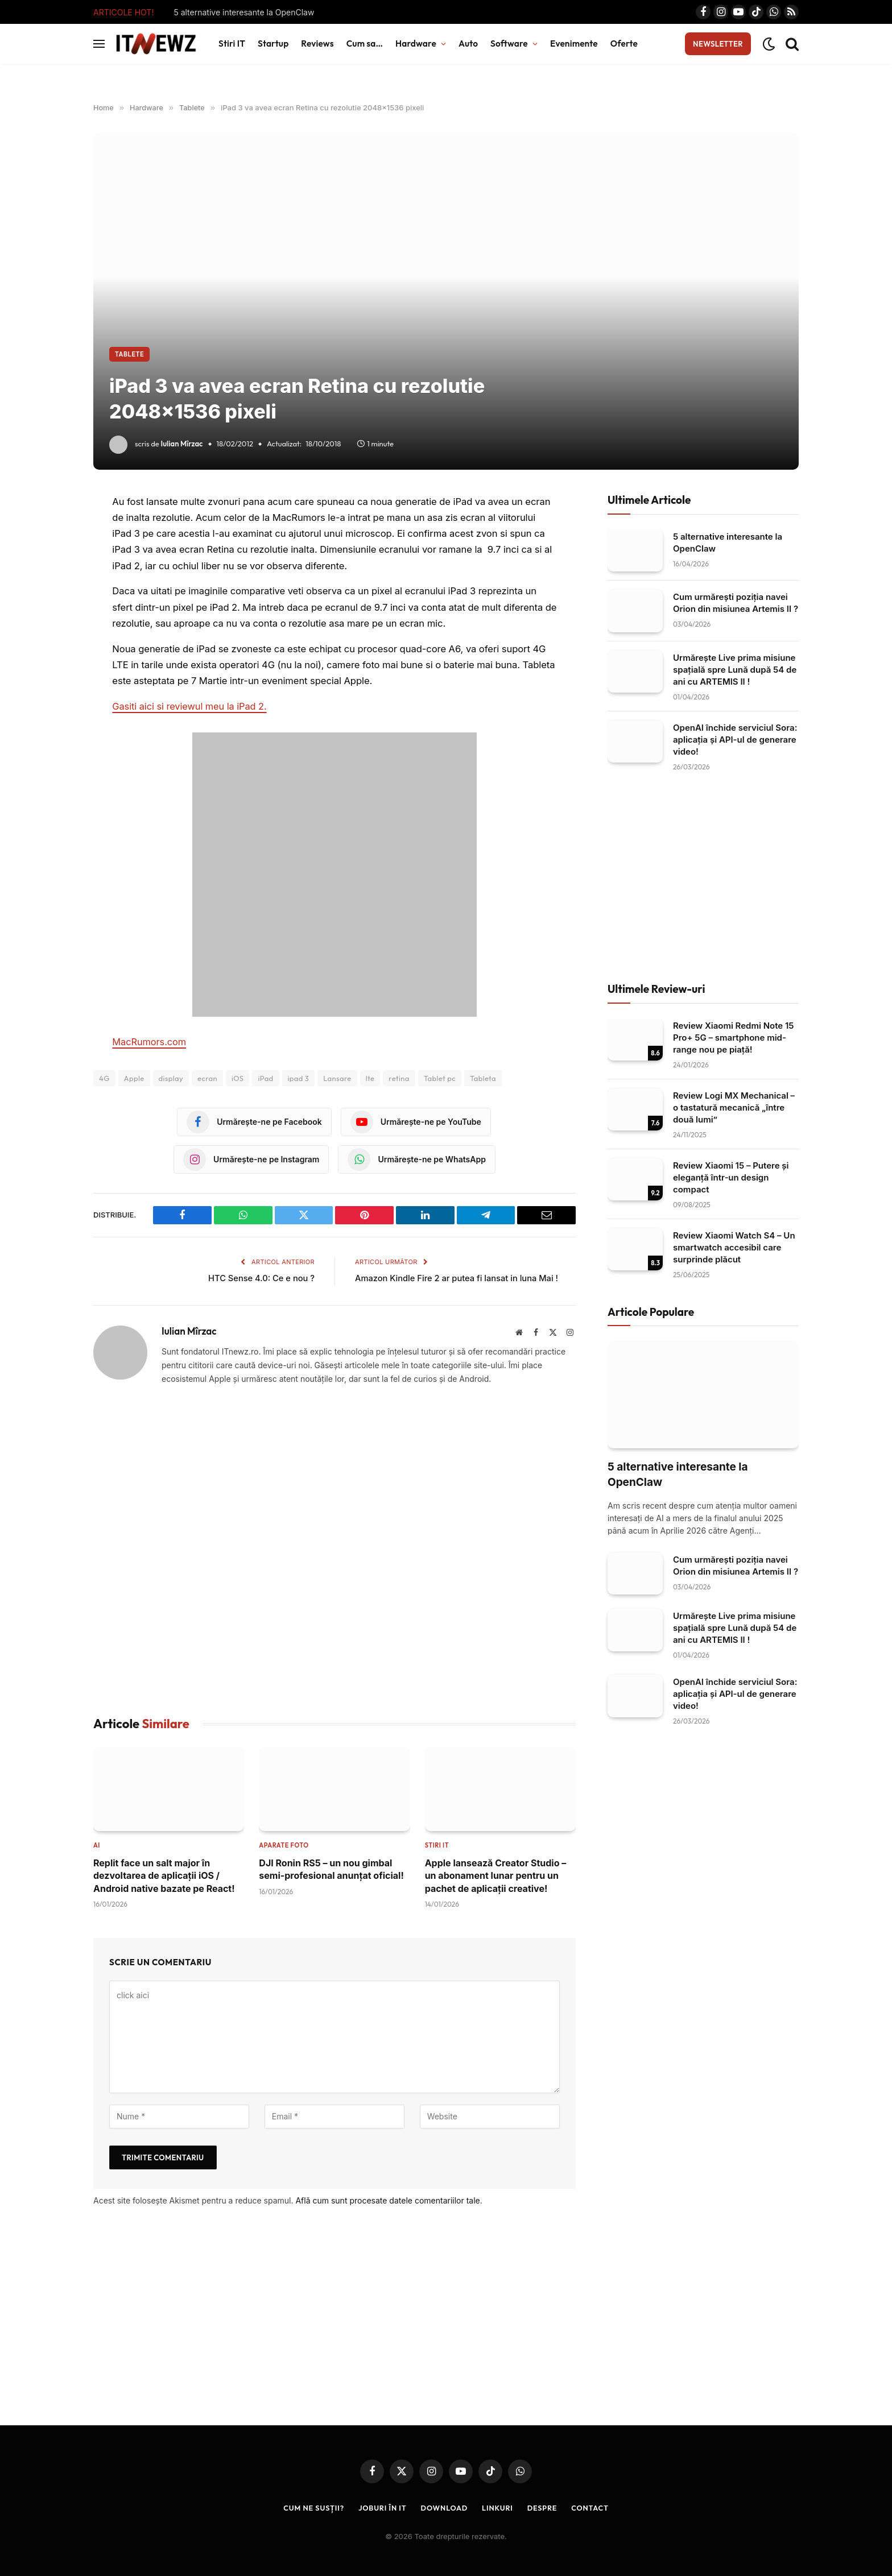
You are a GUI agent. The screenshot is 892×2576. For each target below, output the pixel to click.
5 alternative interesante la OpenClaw (244, 12)
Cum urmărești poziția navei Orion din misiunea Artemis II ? (735, 602)
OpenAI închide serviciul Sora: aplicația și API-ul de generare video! (735, 739)
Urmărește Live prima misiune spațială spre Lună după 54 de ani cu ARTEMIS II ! (734, 669)
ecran (207, 1078)
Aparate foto (283, 1845)
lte (370, 1078)
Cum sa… (364, 43)
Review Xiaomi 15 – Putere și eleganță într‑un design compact (731, 1177)
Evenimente (574, 43)
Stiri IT (231, 43)
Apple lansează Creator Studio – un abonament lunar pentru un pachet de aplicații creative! (496, 1875)
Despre (543, 2507)
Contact (593, 2507)
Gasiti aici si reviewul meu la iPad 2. (190, 706)
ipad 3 (298, 1078)
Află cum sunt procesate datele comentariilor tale (387, 2200)
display (171, 1078)
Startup (273, 43)
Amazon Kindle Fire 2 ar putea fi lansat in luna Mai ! (459, 1278)
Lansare (337, 1078)
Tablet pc (440, 1078)
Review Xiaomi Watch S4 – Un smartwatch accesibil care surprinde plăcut (734, 1247)
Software (509, 43)
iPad (265, 1078)
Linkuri (498, 2507)
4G (104, 1078)
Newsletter (718, 43)
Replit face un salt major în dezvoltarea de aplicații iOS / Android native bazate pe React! (164, 1875)
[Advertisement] (334, 1550)
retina (399, 1078)
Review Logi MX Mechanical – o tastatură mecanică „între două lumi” (734, 1107)
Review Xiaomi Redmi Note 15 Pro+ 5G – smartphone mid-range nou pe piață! (733, 1037)
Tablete (129, 354)
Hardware (415, 43)
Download (444, 2507)
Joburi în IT (381, 2507)
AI (96, 1845)
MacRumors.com (149, 1041)
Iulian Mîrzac (182, 443)
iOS (237, 1078)
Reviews (317, 43)
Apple (134, 1078)
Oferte (624, 43)
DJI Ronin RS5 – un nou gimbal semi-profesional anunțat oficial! (331, 1869)
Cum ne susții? (311, 2507)
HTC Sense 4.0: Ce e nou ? (260, 1278)
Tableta (483, 1078)
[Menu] (99, 44)
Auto (468, 43)
